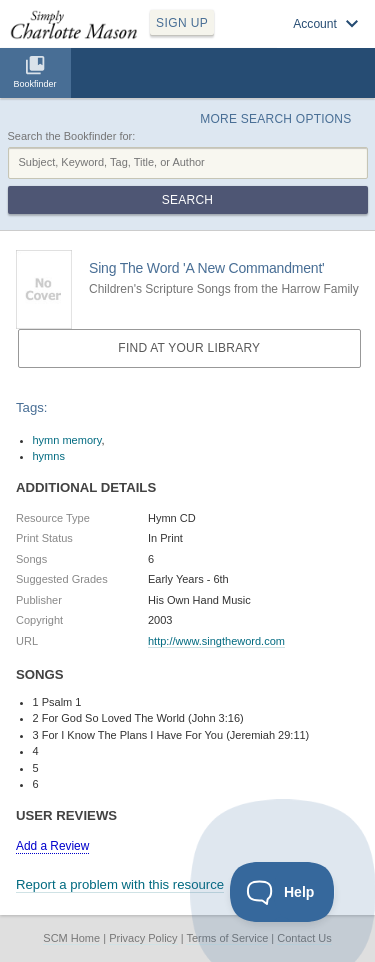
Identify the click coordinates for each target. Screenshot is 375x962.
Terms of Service (227, 938)
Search (187, 200)
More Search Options (275, 119)
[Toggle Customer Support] (282, 892)
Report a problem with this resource (120, 884)
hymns (49, 456)
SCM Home (71, 938)
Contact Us (304, 938)
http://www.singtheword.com (216, 641)
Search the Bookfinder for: (72, 136)
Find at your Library (189, 348)
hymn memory (67, 440)
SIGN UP (182, 23)
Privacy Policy (143, 938)
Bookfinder (34, 84)
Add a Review (52, 846)
